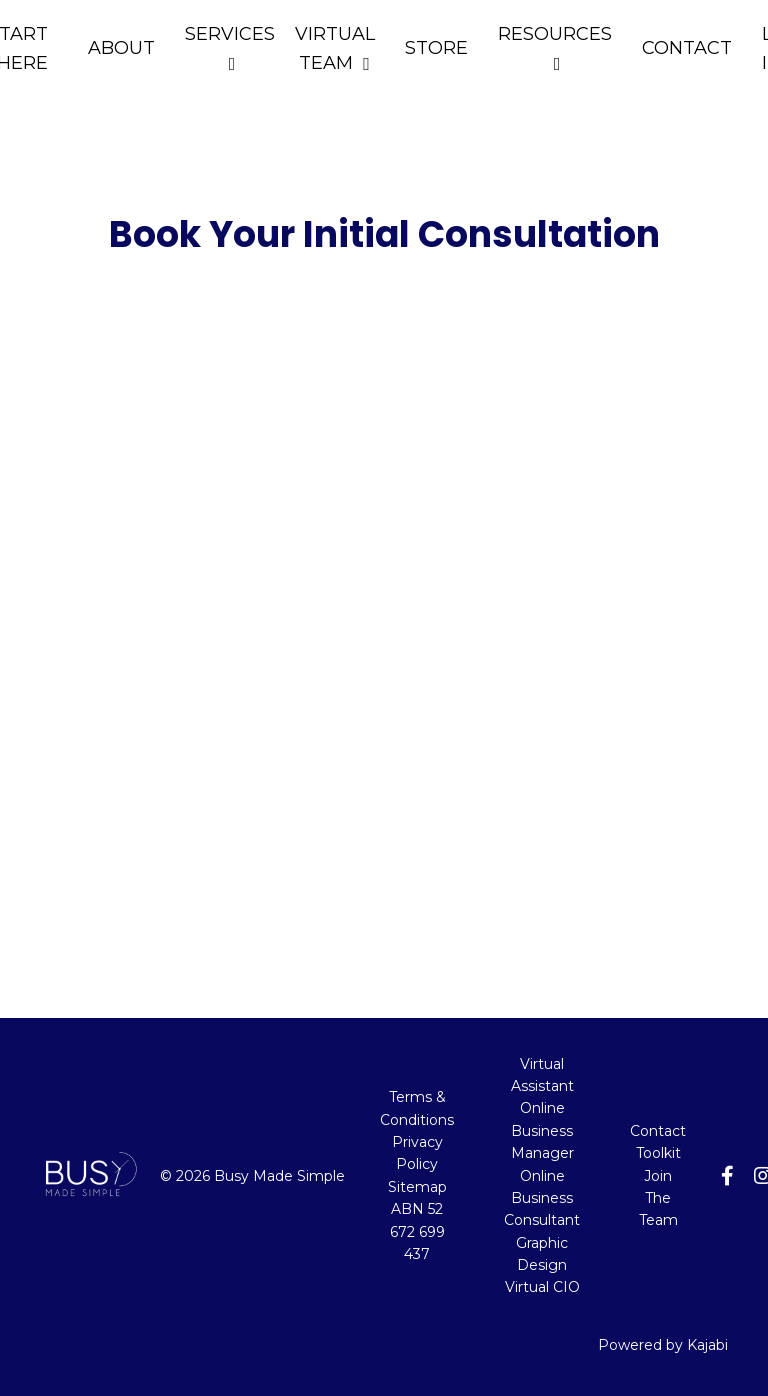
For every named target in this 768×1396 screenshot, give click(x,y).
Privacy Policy (417, 1153)
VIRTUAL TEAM (335, 48)
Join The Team (658, 1198)
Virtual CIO (542, 1287)
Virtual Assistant (542, 1075)
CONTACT (687, 48)
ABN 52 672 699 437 (417, 1231)
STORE (436, 48)
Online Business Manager (542, 1130)
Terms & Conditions (417, 1108)
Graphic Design (542, 1254)
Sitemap (417, 1187)
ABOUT (121, 48)
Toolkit (658, 1153)
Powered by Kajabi (663, 1345)
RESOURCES (555, 48)
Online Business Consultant (542, 1198)
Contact (658, 1131)
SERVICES (230, 48)
